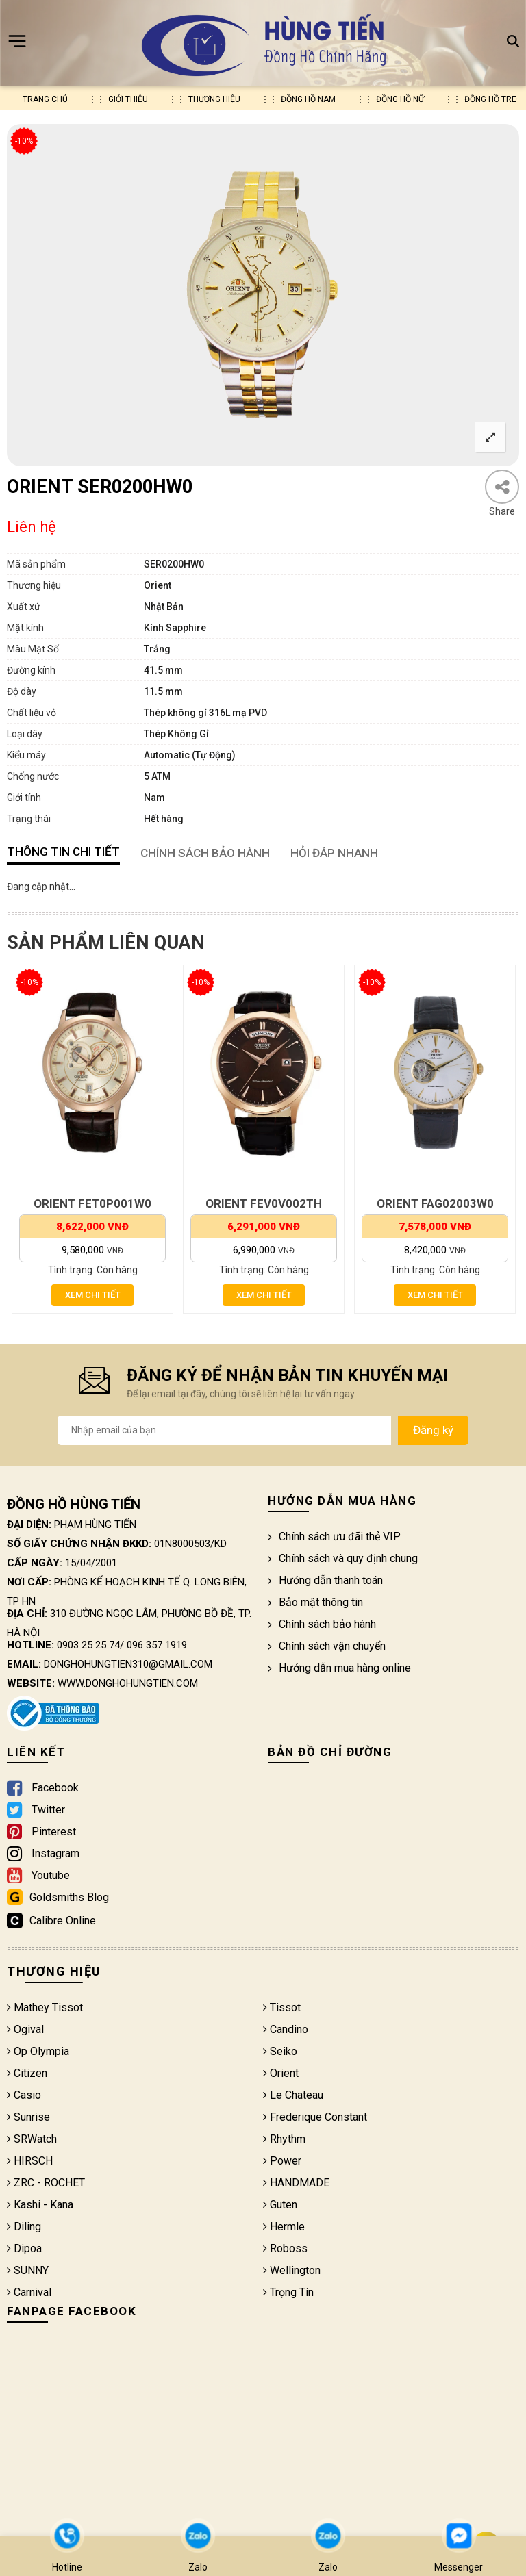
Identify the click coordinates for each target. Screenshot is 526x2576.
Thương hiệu (214, 99)
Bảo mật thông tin (315, 1602)
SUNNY (28, 2270)
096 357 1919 (157, 1645)
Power (282, 2160)
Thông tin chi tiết (63, 851)
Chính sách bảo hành (322, 1624)
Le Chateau (293, 2095)
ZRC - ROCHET (46, 2182)
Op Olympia (38, 2051)
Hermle (284, 2226)
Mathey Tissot (45, 2007)
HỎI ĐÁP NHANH (334, 853)
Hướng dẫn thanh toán (325, 1580)
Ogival (25, 2029)
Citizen (27, 2073)
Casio (24, 2095)
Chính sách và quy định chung (343, 1558)
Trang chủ (45, 99)
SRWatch (32, 2138)
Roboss (285, 2248)
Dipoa (24, 2248)
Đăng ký (433, 1430)
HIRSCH (30, 2160)
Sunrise (28, 2117)
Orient (281, 2073)
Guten (280, 2204)
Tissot (282, 2007)
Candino (285, 2029)
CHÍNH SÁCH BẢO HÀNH (205, 853)
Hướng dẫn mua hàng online (339, 1667)
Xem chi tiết (93, 1295)
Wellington (292, 2270)
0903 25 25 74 (88, 1645)
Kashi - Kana (40, 2204)
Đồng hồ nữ (400, 99)
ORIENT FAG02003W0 (435, 1203)
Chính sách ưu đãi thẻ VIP (334, 1536)
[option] (263, 295)
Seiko (280, 2051)
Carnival (29, 2292)
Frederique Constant (315, 2117)
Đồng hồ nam (308, 99)
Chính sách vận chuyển (327, 1646)
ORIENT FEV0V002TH (263, 1203)
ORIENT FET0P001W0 (92, 1203)
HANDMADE (296, 2182)
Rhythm (284, 2138)
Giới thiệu (128, 99)
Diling (24, 2226)
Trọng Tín (288, 2292)
